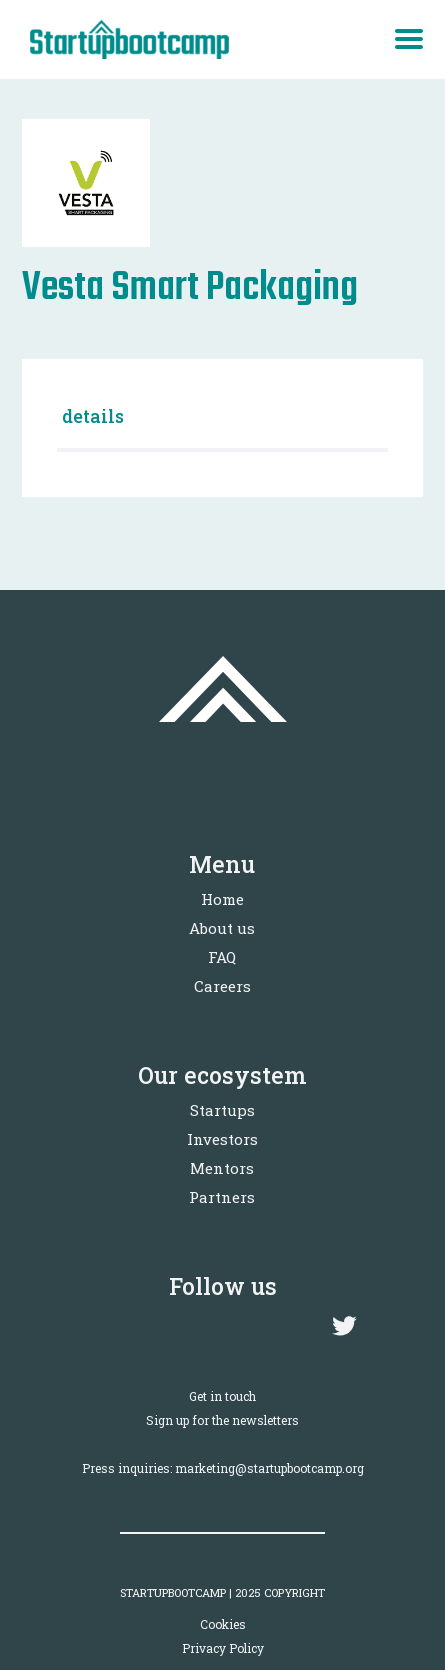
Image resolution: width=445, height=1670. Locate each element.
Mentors (222, 1168)
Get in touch (222, 1396)
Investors (222, 1139)
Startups (222, 1110)
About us (222, 928)
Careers (222, 986)
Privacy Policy (223, 1648)
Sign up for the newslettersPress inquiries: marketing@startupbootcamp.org (223, 1444)
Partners (222, 1197)
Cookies (223, 1624)
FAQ (222, 957)
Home (222, 899)
